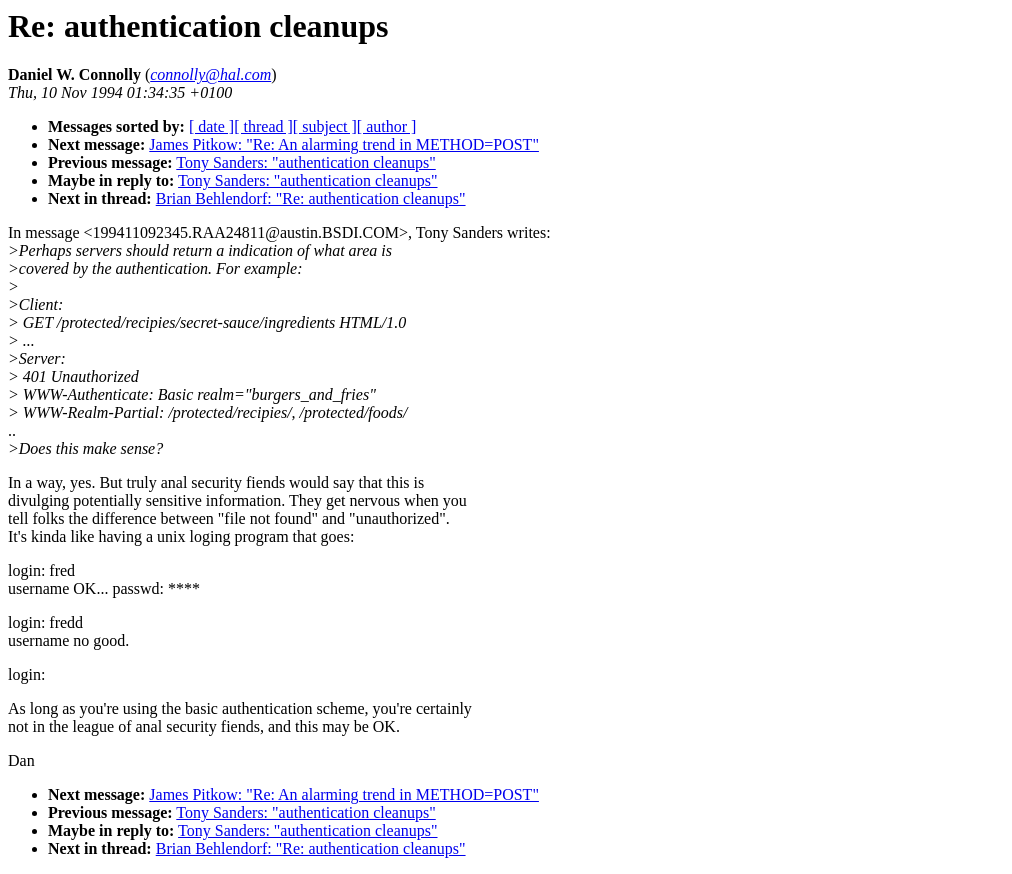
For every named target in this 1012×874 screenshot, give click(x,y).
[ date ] (211, 126)
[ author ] (387, 126)
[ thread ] (263, 126)
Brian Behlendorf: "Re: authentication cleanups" (311, 198)
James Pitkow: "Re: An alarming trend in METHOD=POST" (344, 144)
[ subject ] (325, 126)
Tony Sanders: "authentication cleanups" (305, 162)
